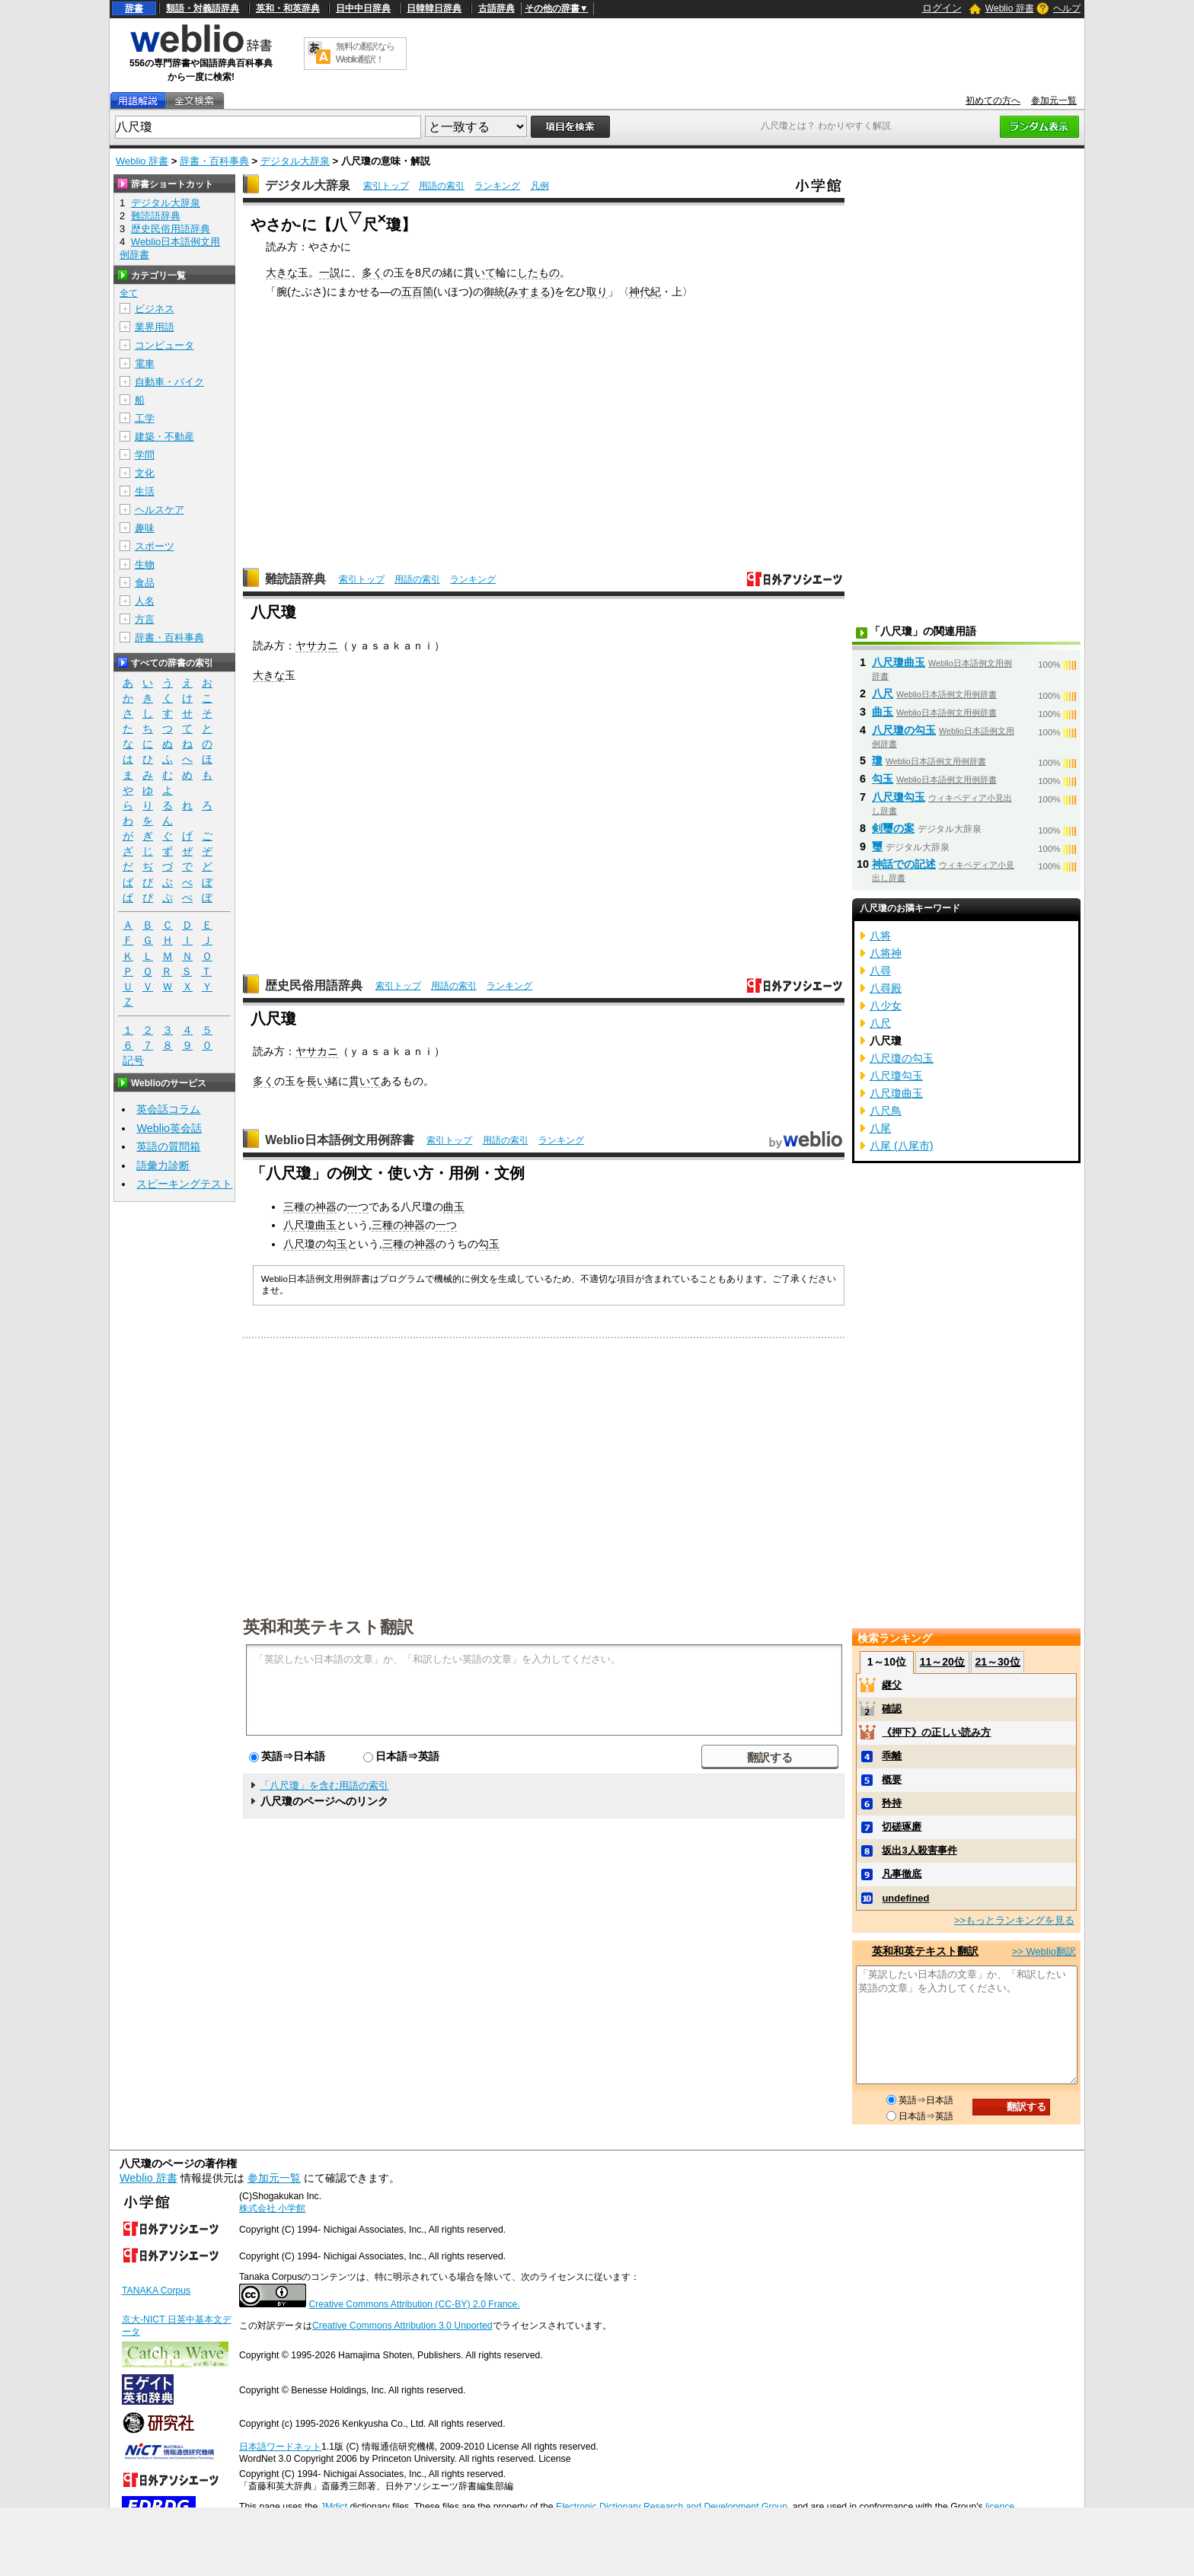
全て (129, 293)
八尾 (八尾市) (902, 1146)
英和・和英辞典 (288, 8)
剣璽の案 (893, 828)
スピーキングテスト (184, 1184)
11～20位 (942, 1662)
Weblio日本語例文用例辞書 (339, 1139)
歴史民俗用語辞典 (313, 985)
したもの (538, 272)
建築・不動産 (164, 436)
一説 (329, 272)
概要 (892, 1779)
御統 (494, 291)
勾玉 (489, 1244)
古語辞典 (496, 8)
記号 (133, 1061)
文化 (145, 473)
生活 (145, 491)
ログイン (942, 8)
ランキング (497, 185)
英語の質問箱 (168, 1146)
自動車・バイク (169, 381)
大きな (282, 272)
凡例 (540, 185)
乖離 (892, 1755)
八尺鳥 (886, 1111)
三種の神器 (310, 1206)
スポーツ (154, 546)
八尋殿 (886, 988)
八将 (880, 935)
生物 (145, 564)
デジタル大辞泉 (295, 161)
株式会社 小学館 (272, 2208)
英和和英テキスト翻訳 (328, 1626)
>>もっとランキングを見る (1014, 1920)
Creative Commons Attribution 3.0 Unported (402, 2325)
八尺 (882, 693)
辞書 (134, 8)
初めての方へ (993, 100)
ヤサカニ (316, 645)
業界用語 (154, 327)
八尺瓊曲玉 (310, 1225)
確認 (892, 1708)
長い (316, 1081)
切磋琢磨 (901, 1826)
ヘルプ (1067, 8)
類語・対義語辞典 (202, 8)
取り (597, 291)
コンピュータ (164, 345)
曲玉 (454, 1206)
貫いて (480, 272)
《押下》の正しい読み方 (936, 1732)
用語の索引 (442, 185)
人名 (145, 601)
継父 (892, 1685)
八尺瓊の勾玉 (315, 1244)
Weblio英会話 (169, 1128)
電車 (145, 363)
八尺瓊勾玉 (898, 797)
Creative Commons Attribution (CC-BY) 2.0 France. (413, 2304)
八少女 (886, 1005)
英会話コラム (168, 1109)
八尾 (880, 1128)
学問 (145, 455)
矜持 (892, 1803)
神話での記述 (904, 864)
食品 (145, 582)
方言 (145, 619)
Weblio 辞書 (1009, 8)
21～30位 (997, 1662)
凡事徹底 (901, 1873)
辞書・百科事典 (214, 161)
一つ (358, 1206)
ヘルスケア (159, 509)
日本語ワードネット (280, 2446)
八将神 (886, 953)
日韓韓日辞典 (434, 8)
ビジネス (154, 308)
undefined (905, 1898)
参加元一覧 (1054, 100)
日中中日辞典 (363, 8)
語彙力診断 (163, 1165)
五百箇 (417, 291)
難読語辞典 (295, 578)
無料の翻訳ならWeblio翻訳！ (365, 53)
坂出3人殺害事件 (919, 1850)
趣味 (145, 528)
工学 (145, 418)
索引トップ (386, 185)
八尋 (880, 970)
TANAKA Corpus (156, 2290)
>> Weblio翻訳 (1044, 1951)
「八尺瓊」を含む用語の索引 (324, 1785)
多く (372, 272)
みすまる (529, 291)
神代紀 (645, 291)
